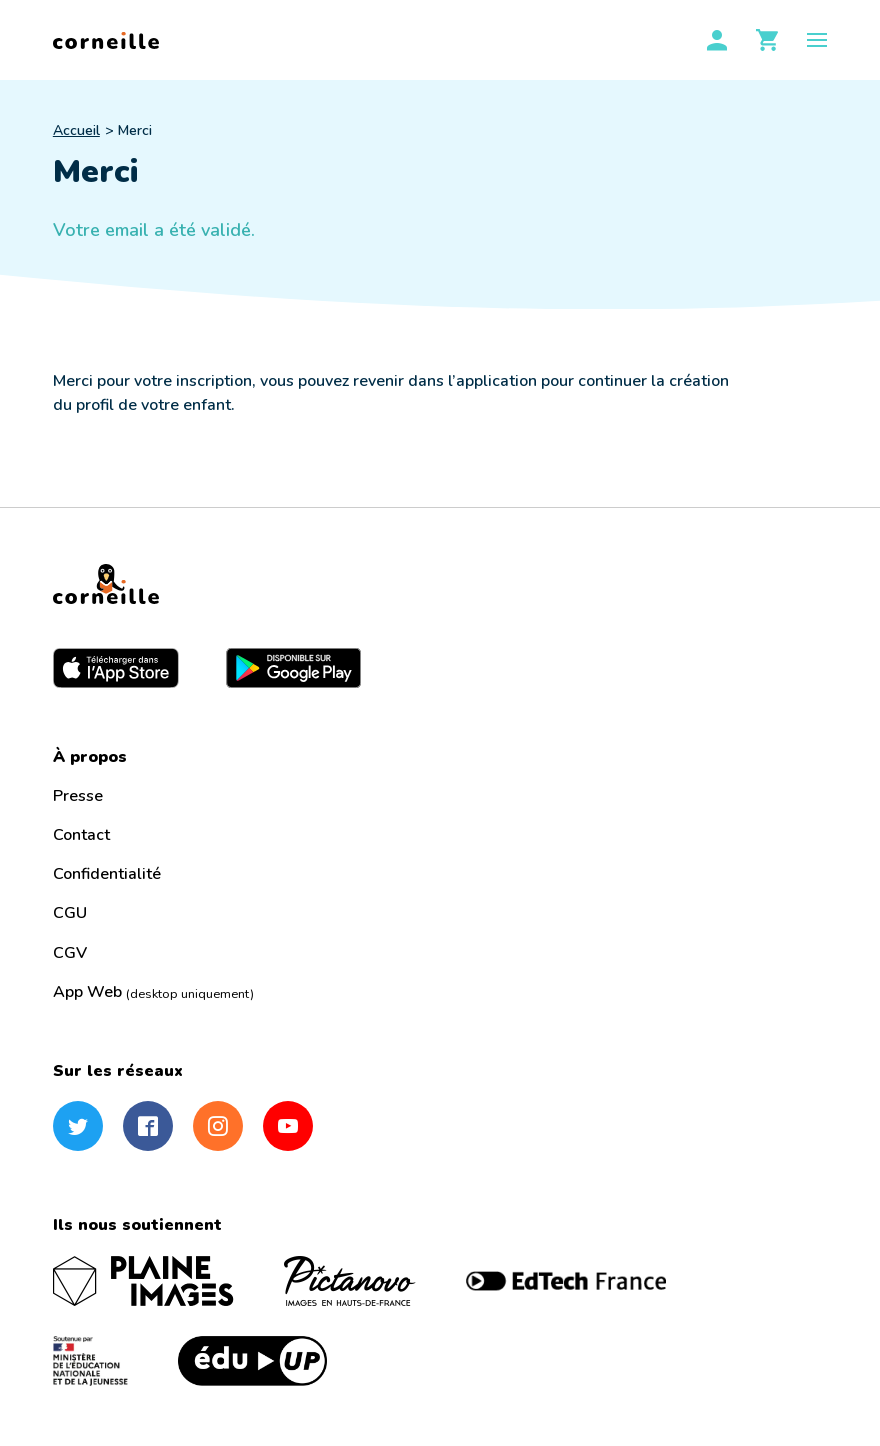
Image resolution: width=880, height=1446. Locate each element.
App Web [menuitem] (153, 992)
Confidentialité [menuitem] (107, 874)
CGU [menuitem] (70, 913)
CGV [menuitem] (70, 953)
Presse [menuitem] (78, 796)
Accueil (76, 130)
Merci (135, 130)
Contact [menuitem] (81, 835)
